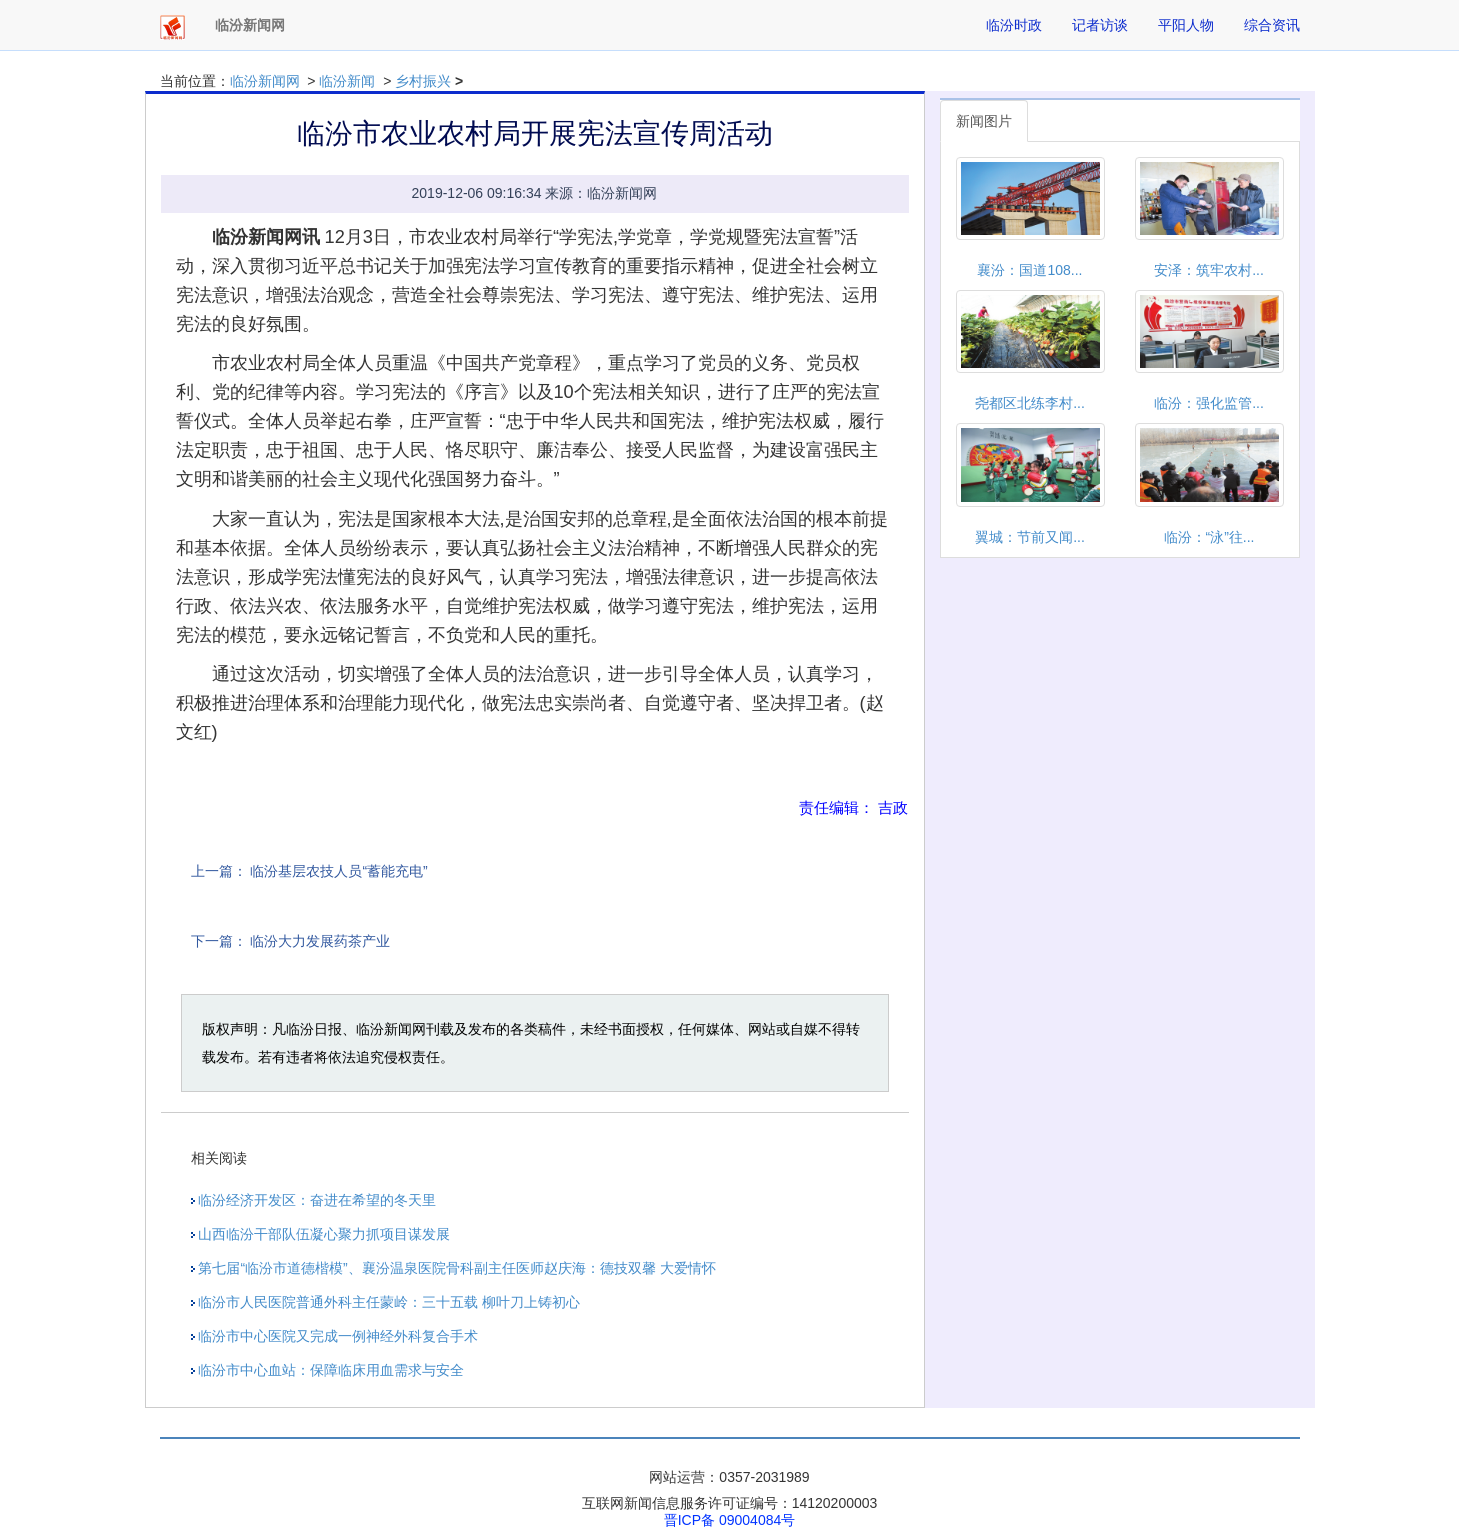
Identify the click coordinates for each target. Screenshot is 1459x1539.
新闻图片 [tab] (984, 121)
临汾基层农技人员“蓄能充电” (338, 871)
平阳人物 (1186, 25)
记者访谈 (1100, 25)
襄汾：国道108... (1029, 270)
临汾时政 (1014, 25)
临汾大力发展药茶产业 (320, 941)
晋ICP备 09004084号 (730, 1520)
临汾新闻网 (265, 81)
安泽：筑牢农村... (1209, 270)
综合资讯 (1272, 25)
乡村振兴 (423, 81)
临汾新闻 (347, 81)
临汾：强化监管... (1209, 403)
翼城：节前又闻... (1030, 537)
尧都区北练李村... (1030, 403)
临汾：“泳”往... (1209, 537)
